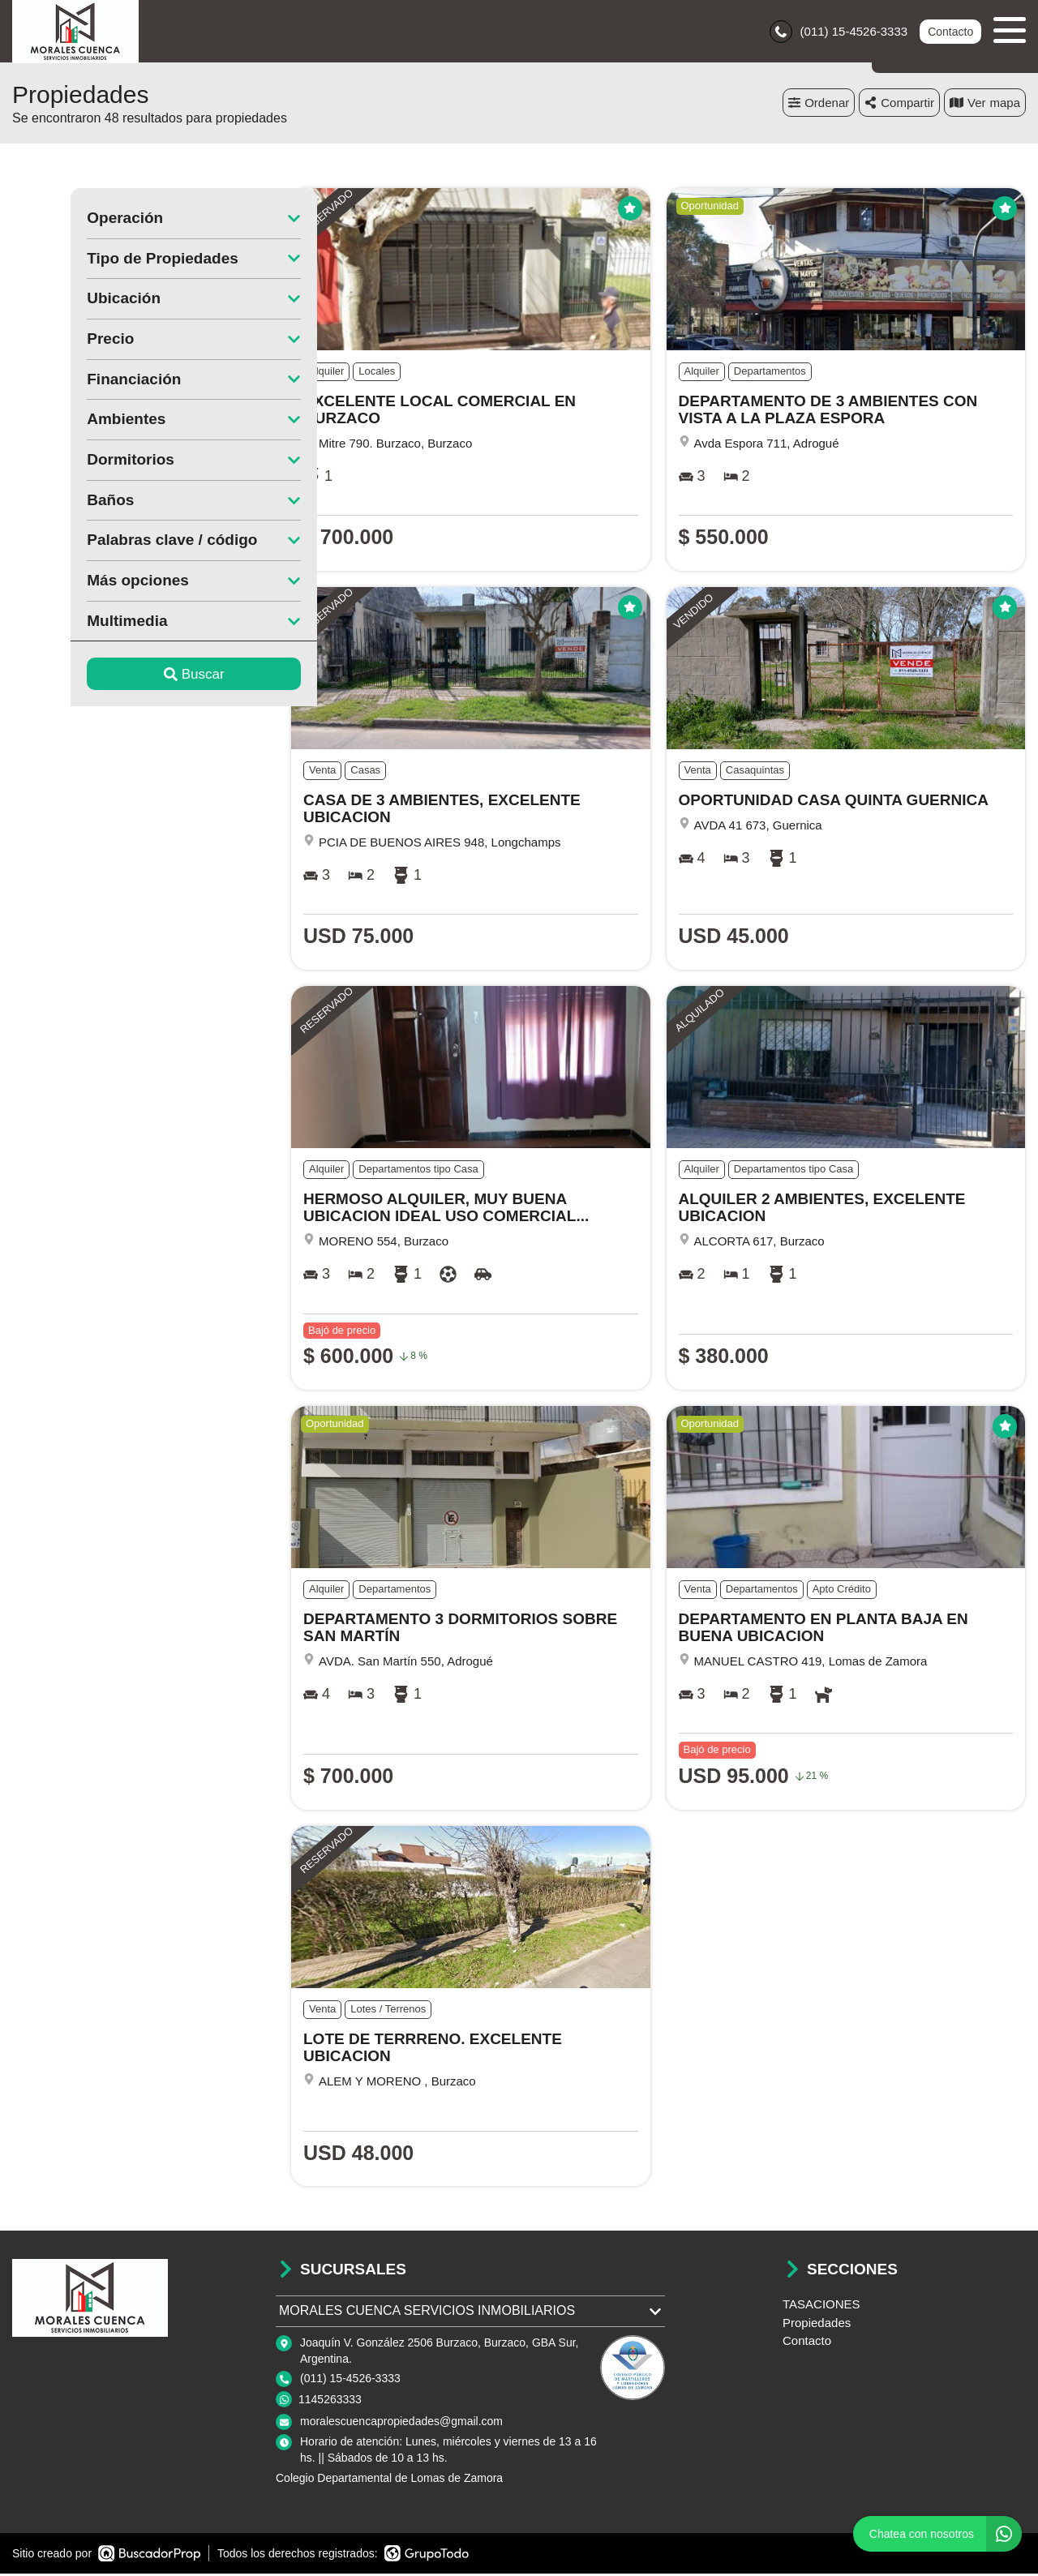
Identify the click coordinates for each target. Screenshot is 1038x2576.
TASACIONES (821, 2306)
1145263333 (330, 2400)
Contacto (950, 32)
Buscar (135, 676)
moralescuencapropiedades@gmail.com (401, 2423)
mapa (985, 105)
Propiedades (817, 2325)
